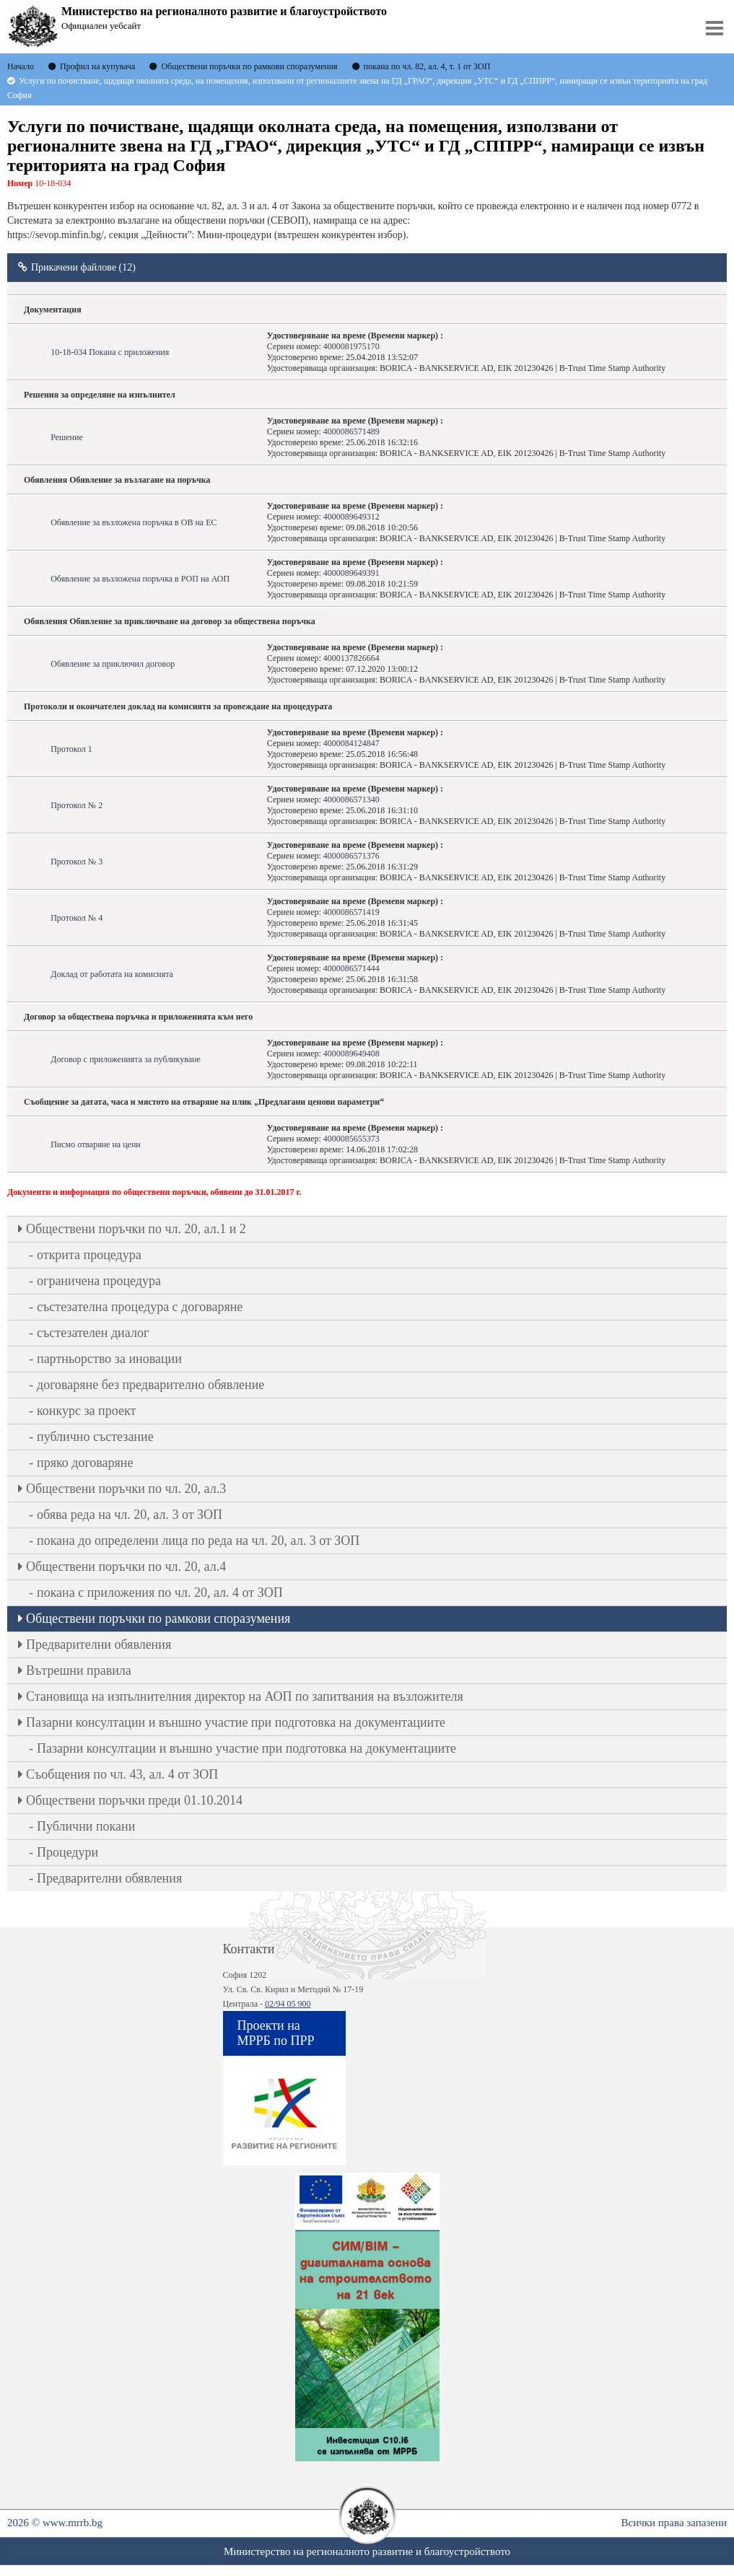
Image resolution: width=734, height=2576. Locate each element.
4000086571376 (351, 856)
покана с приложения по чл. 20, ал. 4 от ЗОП (160, 1592)
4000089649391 (351, 573)
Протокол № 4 (76, 918)
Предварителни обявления (98, 1644)
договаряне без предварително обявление (150, 1384)
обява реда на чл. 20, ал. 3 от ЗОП (129, 1514)
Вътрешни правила (78, 1670)
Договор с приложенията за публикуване (126, 1059)
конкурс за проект (86, 1410)
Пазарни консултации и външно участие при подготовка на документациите (235, 1722)
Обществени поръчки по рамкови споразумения (158, 1618)
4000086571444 (351, 968)
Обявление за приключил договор (113, 664)
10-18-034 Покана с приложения (110, 352)
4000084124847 (351, 743)
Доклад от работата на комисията (112, 974)
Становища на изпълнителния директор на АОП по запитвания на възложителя (244, 1696)
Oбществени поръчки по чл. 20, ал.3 (126, 1488)
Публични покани (86, 1826)
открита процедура (89, 1255)
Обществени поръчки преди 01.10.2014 (134, 1800)
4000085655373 (351, 1139)
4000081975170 (351, 346)
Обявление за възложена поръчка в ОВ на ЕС (134, 522)
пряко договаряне (85, 1462)
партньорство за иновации (109, 1358)
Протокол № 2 (76, 805)
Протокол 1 (71, 749)
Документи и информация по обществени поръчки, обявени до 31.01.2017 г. (154, 1192)
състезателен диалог (93, 1333)
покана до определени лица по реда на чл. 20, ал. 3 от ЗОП (198, 1540)
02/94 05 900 (287, 2004)
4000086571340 (351, 799)
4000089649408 (351, 1053)
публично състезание (95, 1436)
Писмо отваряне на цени (96, 1144)
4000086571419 (351, 912)
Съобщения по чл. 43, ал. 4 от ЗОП (122, 1774)
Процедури (67, 1852)
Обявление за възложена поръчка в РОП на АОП (140, 579)
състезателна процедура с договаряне (140, 1307)
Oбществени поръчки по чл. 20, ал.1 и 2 (136, 1229)
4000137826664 (351, 658)
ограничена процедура (99, 1281)
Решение (67, 437)
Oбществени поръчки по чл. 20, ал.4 (126, 1566)
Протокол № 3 (76, 862)
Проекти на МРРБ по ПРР (276, 2033)
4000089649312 (351, 517)
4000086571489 (351, 431)
